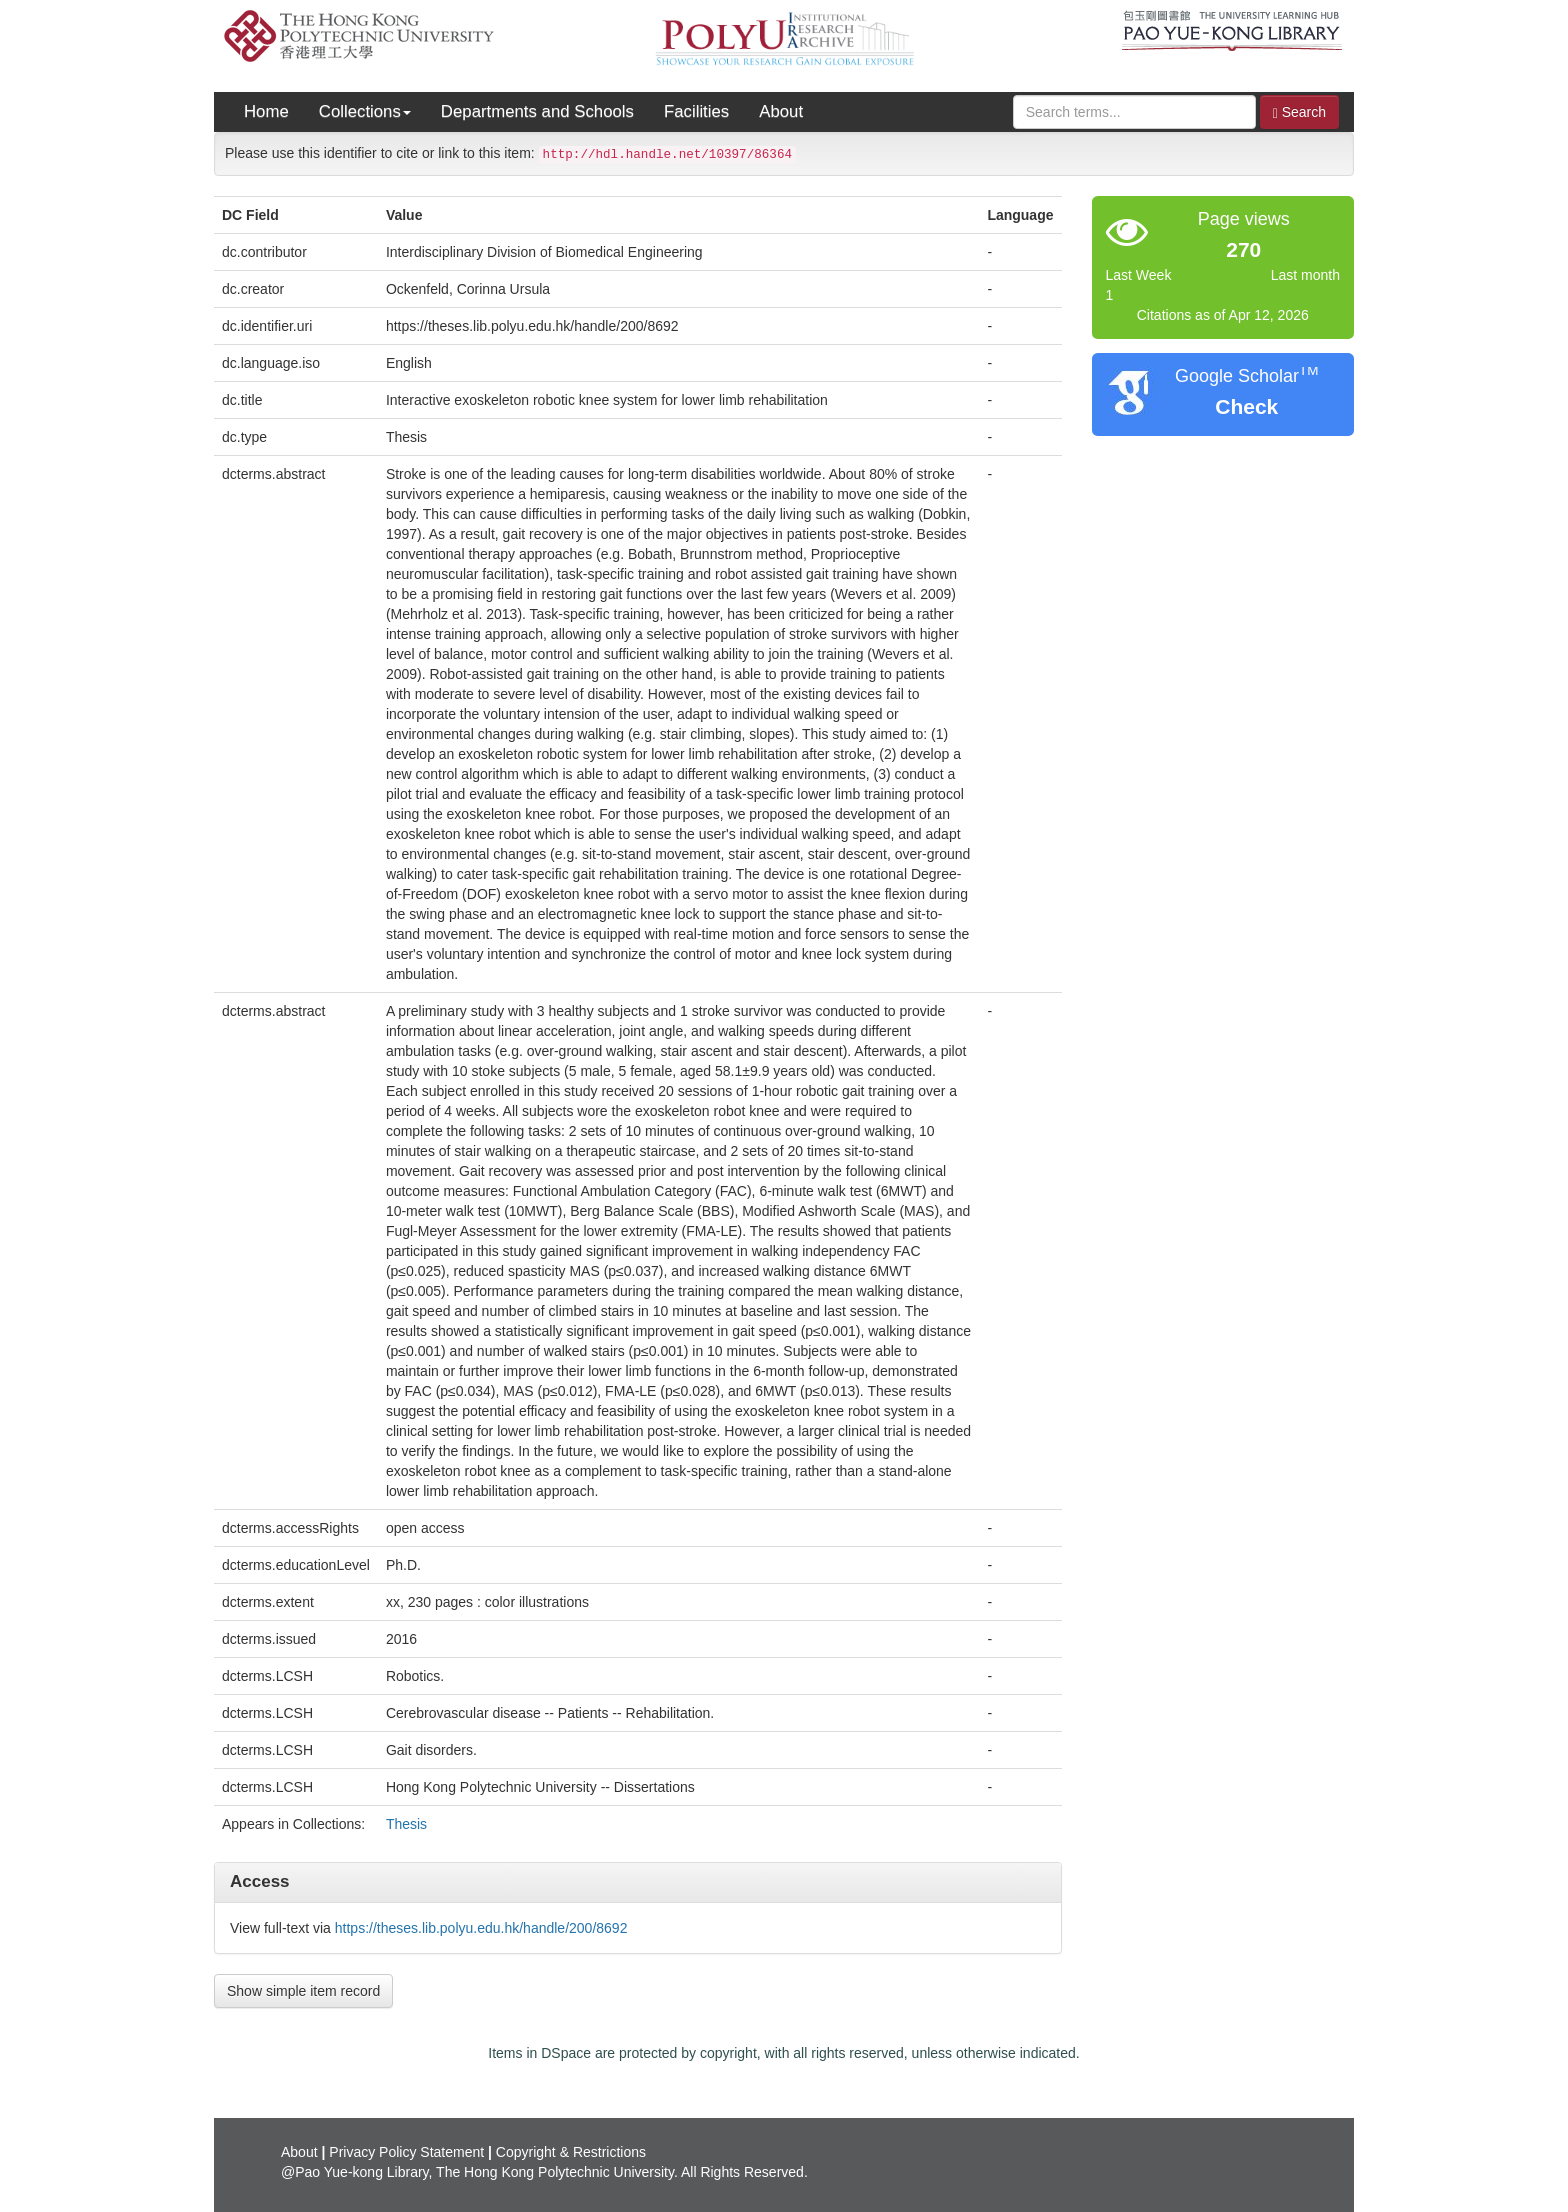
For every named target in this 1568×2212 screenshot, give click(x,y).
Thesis (406, 1824)
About (781, 111)
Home (266, 111)
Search (1299, 112)
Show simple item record (303, 1991)
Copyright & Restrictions (571, 2152)
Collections (365, 111)
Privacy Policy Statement (406, 2152)
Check (1246, 406)
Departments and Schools (537, 111)
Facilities (696, 111)
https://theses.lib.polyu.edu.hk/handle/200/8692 (481, 1928)
